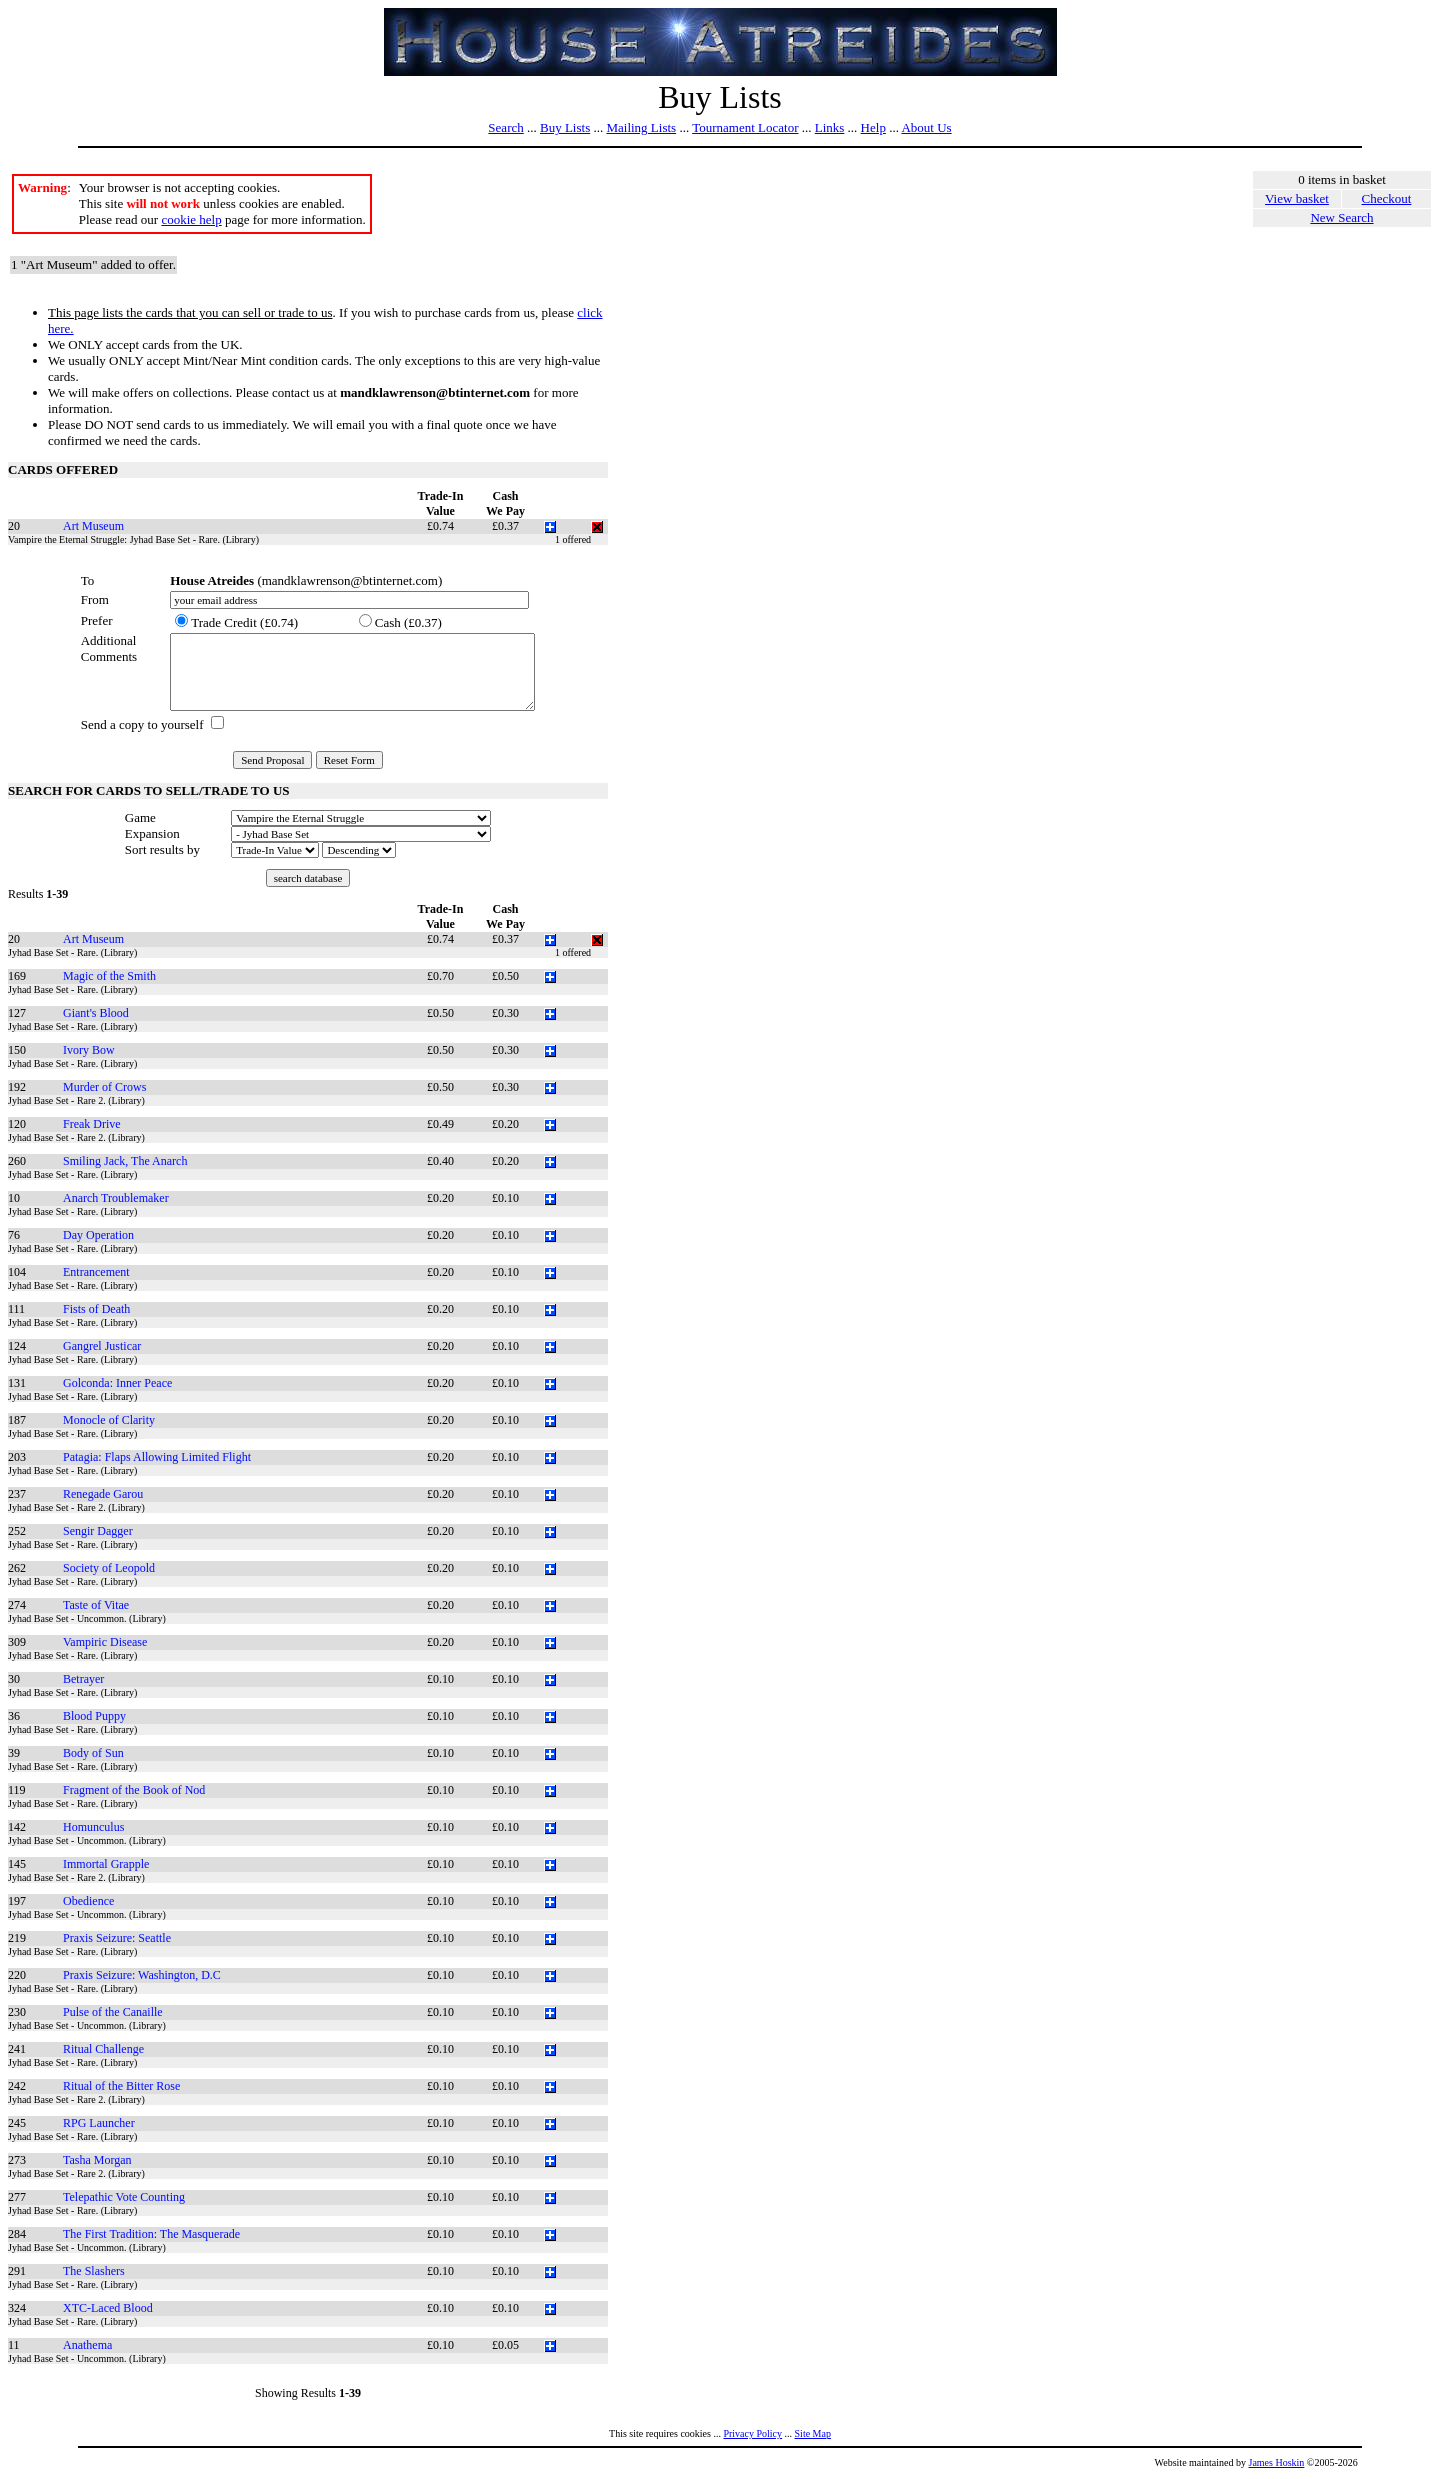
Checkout (1387, 198)
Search (505, 127)
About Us (926, 127)
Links (830, 127)
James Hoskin (1277, 2462)
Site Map (813, 2433)
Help (873, 127)
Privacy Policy (752, 2433)
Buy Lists (565, 127)
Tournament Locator (745, 127)
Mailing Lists (641, 127)
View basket (1297, 198)
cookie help (191, 219)
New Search (1341, 217)
